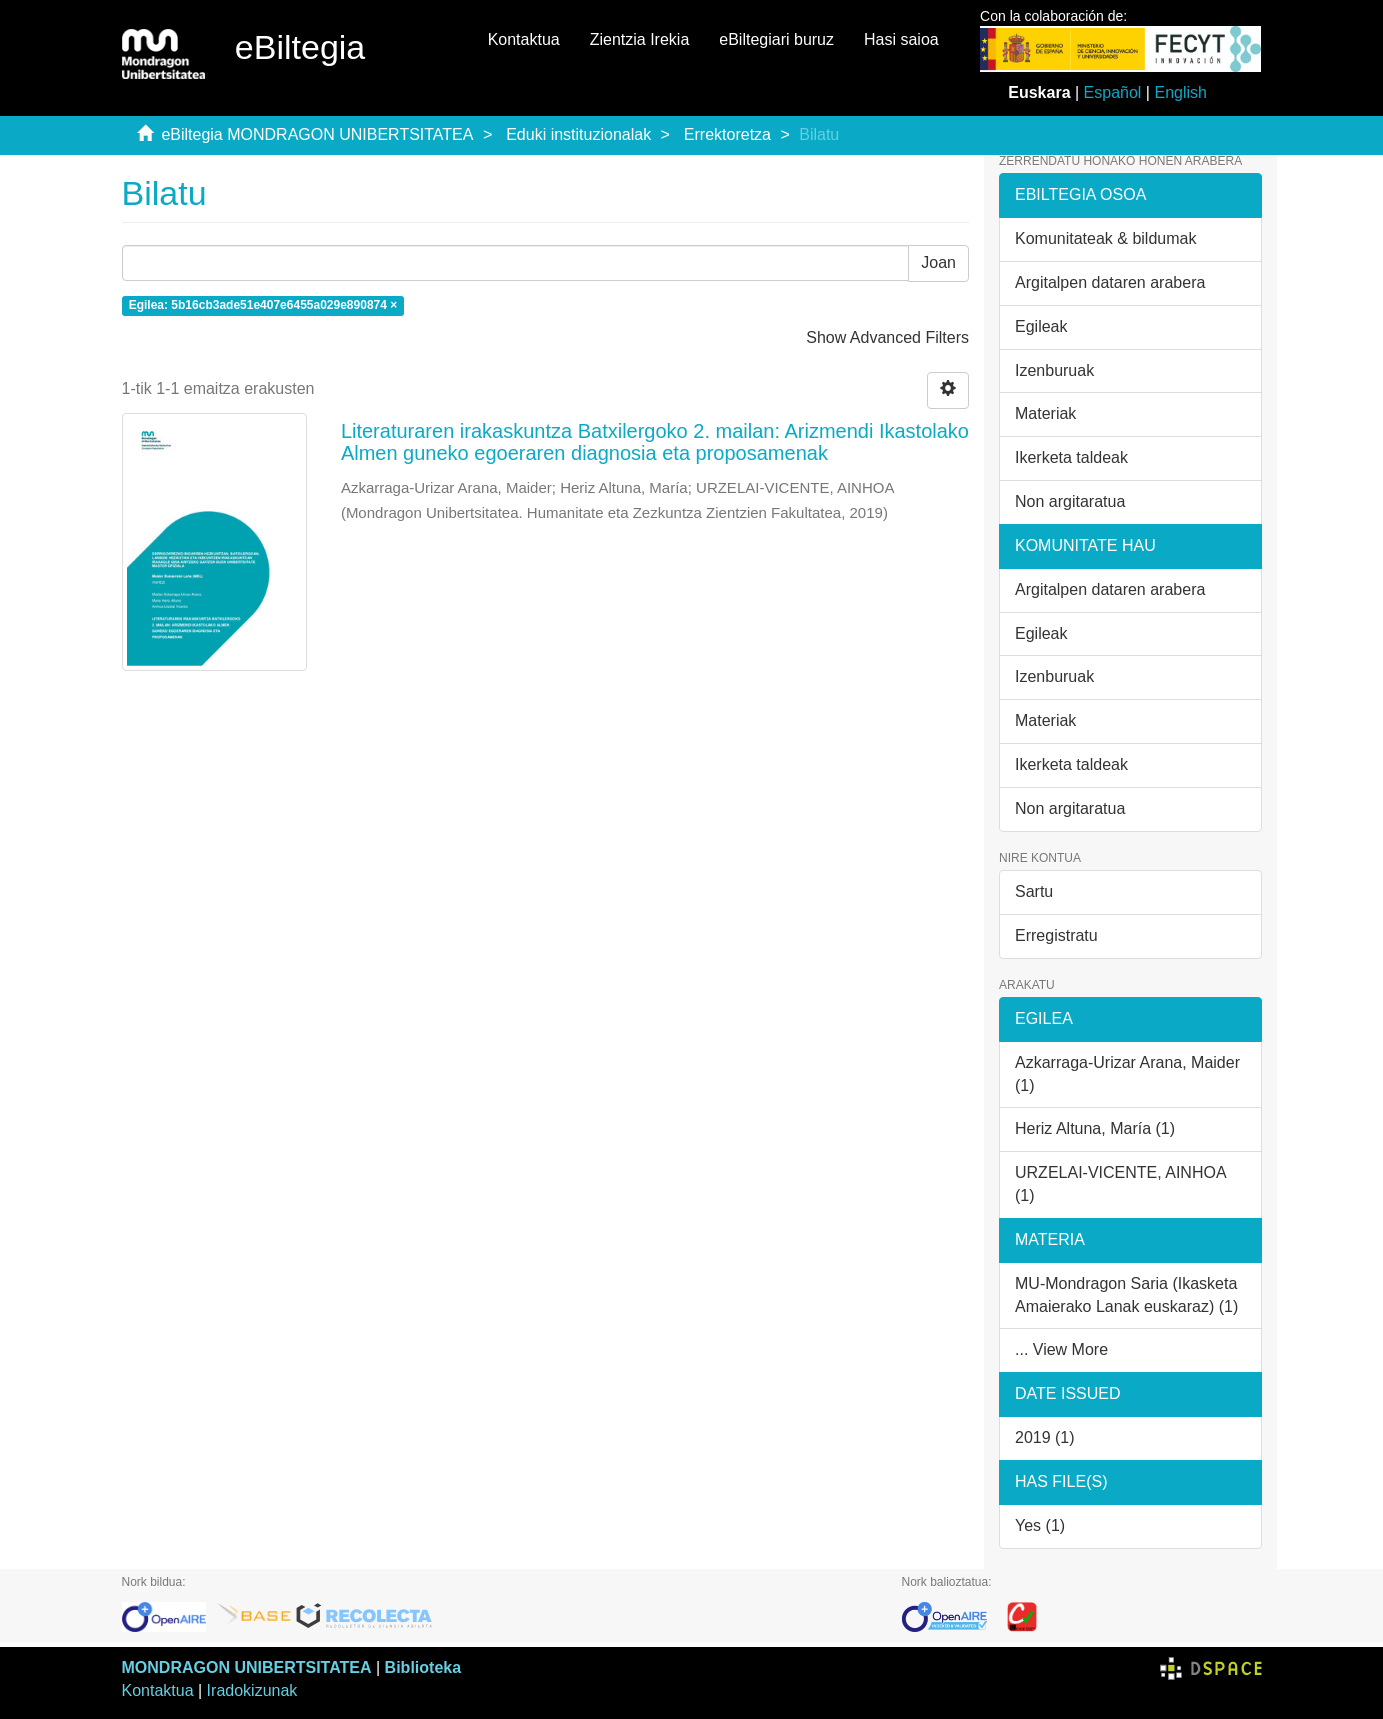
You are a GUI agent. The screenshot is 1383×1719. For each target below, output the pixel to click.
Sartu (1034, 891)
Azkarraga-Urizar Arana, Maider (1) (1127, 1074)
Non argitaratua (1070, 501)
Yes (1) (1040, 1525)
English (1180, 92)
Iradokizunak (252, 1690)
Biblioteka (423, 1667)
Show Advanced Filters (887, 337)
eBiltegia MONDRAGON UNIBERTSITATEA (317, 134)
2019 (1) (1045, 1437)
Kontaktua (524, 39)
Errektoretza (727, 134)
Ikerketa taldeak (1071, 457)
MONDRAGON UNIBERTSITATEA (247, 1667)
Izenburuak (1054, 370)
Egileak (1041, 326)
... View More (1061, 1349)
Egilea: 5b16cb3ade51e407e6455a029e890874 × (263, 305)
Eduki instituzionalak (578, 134)
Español (1113, 92)
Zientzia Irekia (640, 39)
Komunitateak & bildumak (1105, 238)
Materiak (1045, 413)
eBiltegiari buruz (776, 39)
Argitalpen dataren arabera (1110, 282)
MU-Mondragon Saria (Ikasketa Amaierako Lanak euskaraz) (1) (1126, 1295)
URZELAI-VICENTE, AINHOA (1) (1121, 1184)
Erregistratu (1056, 935)
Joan (938, 262)
